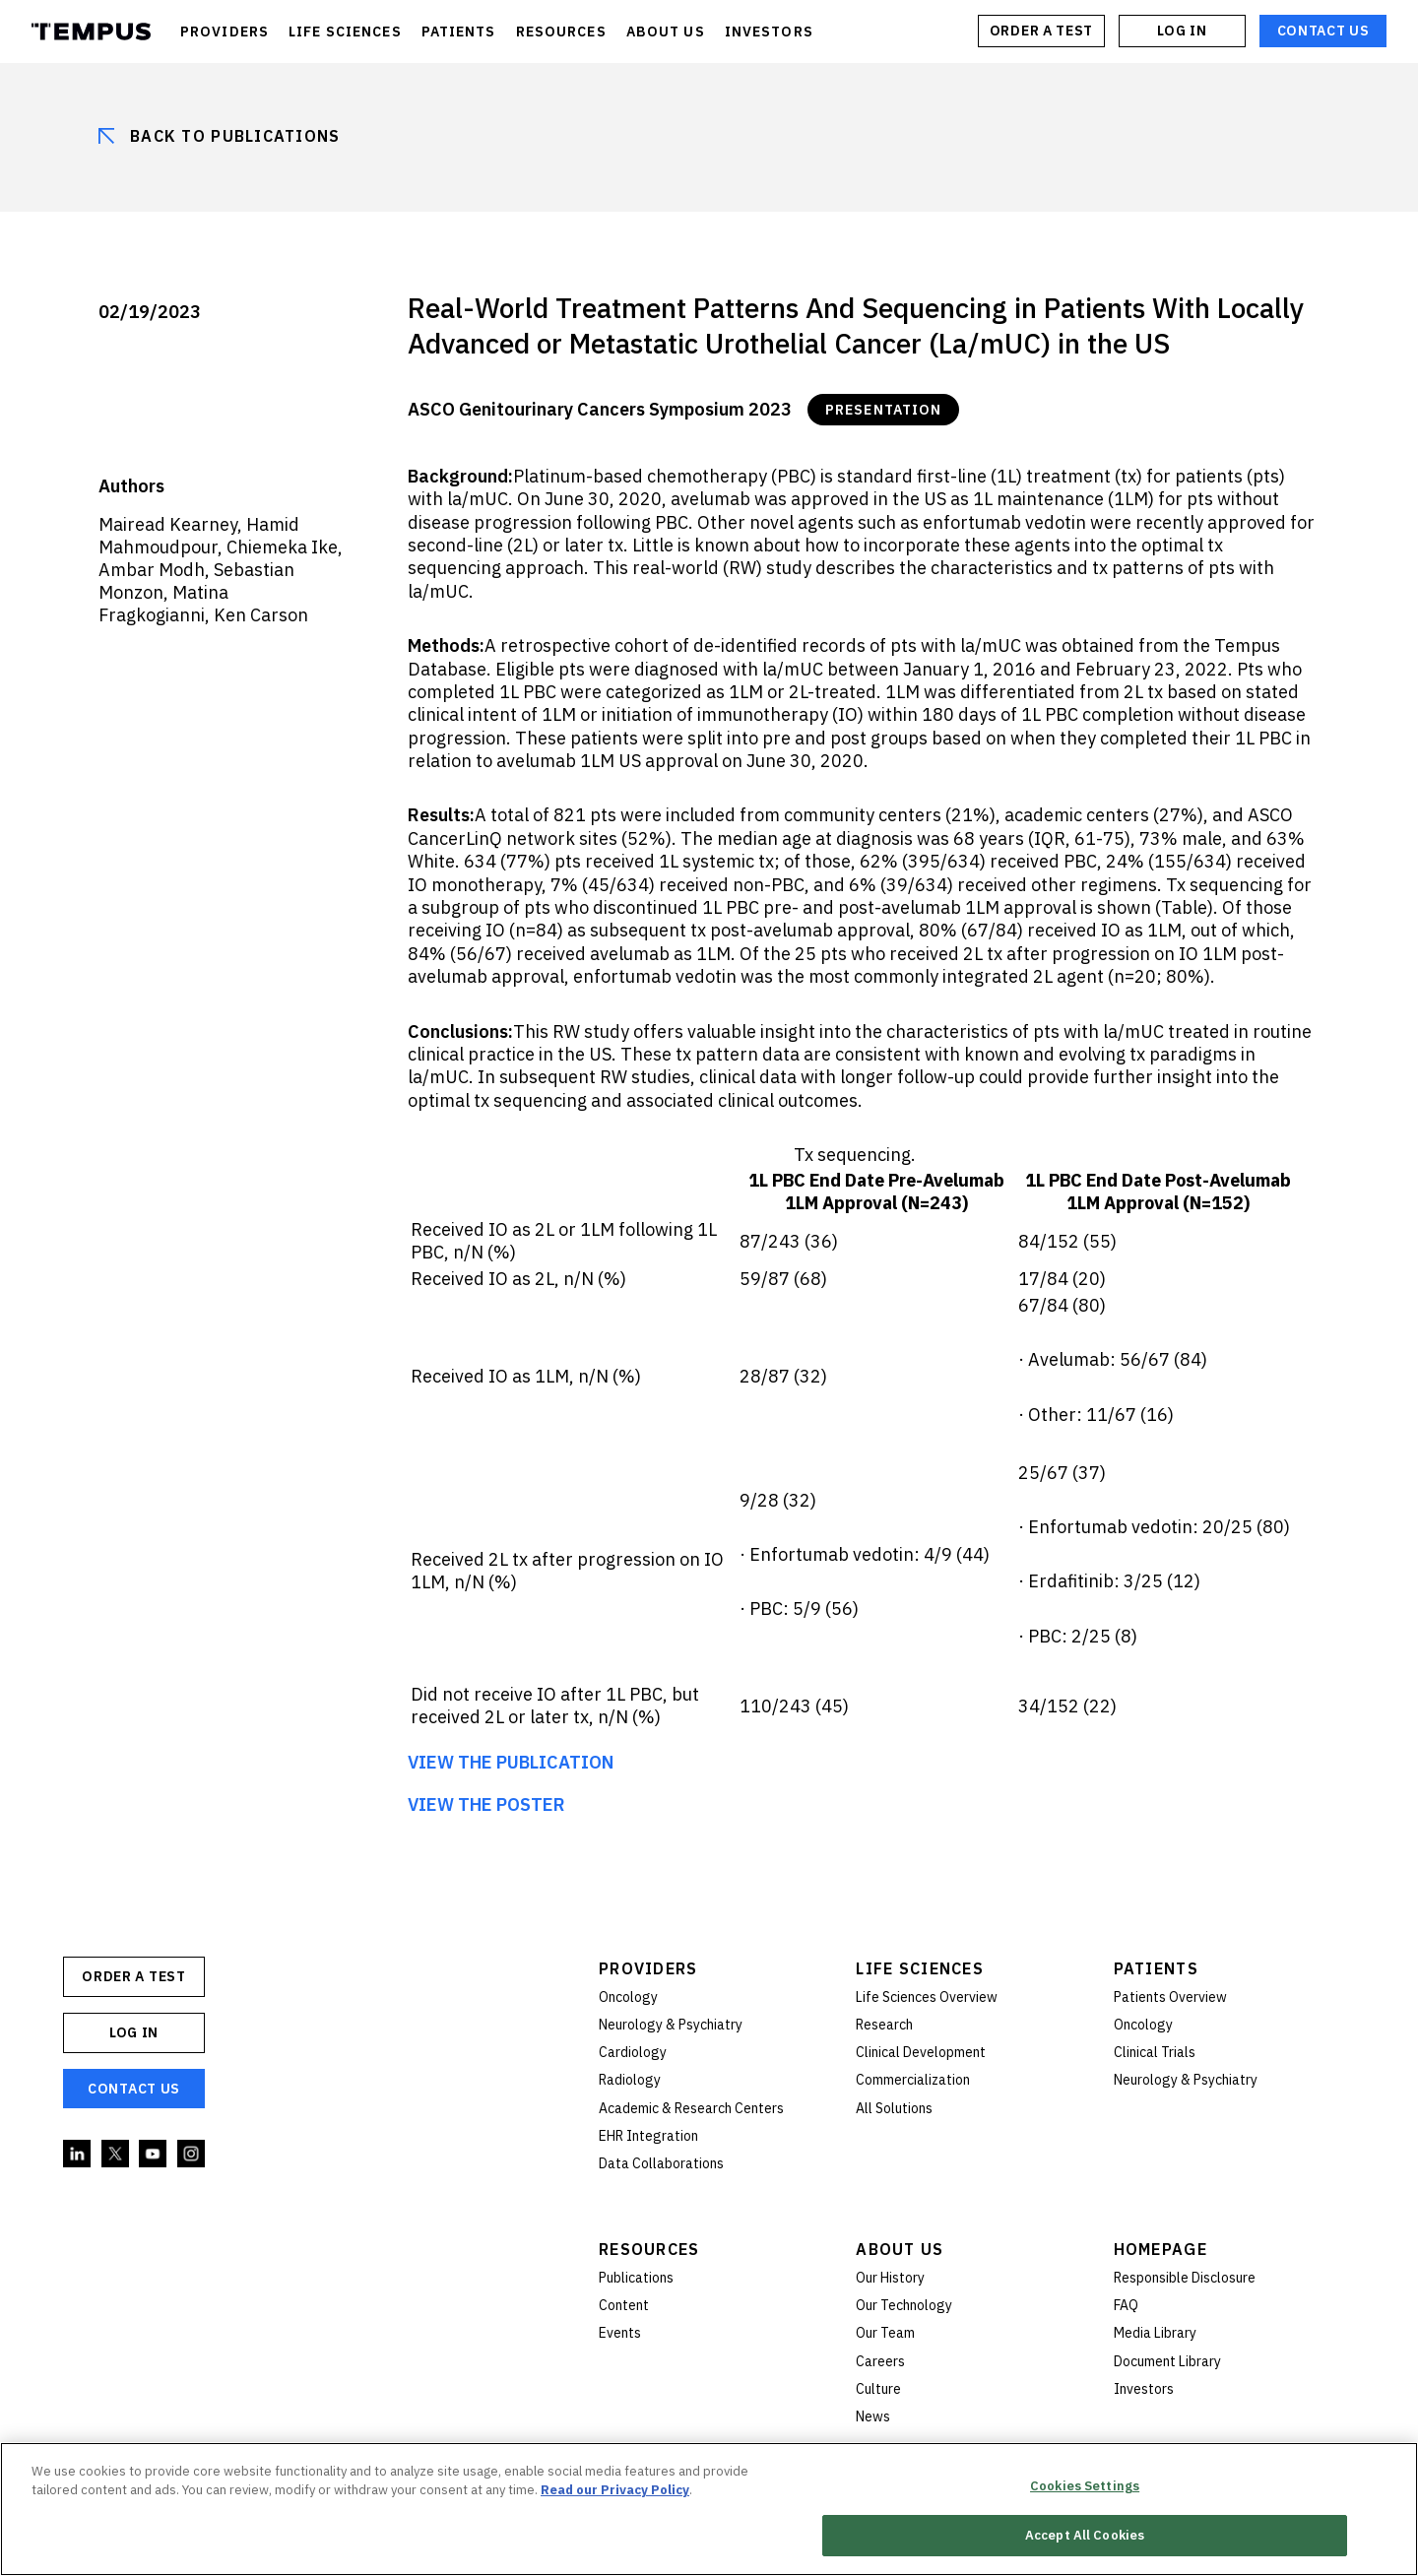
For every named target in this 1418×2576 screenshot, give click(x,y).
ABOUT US (665, 31)
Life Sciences (920, 1968)
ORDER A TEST (1041, 30)
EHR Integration (648, 2136)
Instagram (192, 2154)
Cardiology (633, 2052)
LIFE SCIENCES (345, 31)
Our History (890, 2277)
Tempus (91, 31)
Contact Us (1323, 30)
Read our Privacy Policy (615, 2489)
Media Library (1155, 2333)
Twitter (116, 2154)
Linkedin (78, 2154)
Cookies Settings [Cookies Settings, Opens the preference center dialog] (1084, 2486)
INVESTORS (769, 31)
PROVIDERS (224, 31)
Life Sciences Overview (927, 1997)
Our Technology (904, 2305)
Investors (1144, 2389)
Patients (1156, 1968)
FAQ (1126, 2305)
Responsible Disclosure (1185, 2277)
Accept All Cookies (1084, 2536)
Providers (648, 1968)
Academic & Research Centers (691, 2108)
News (873, 2416)
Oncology (628, 1997)
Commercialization (913, 2080)
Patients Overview (1170, 1997)
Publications (636, 2277)
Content (624, 2305)
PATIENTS (458, 31)
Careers (880, 2361)
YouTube (153, 2154)
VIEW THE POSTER (486, 1804)
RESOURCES (561, 31)
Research (884, 2024)
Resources (649, 2249)
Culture (878, 2389)
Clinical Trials (1154, 2052)
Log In (1181, 30)
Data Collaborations (661, 2163)
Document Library (1167, 2361)
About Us (899, 2249)
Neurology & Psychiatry (670, 2024)
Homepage (1160, 2249)
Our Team (885, 2333)
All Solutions (894, 2108)
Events (620, 2333)
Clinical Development (921, 2052)
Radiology (630, 2080)
